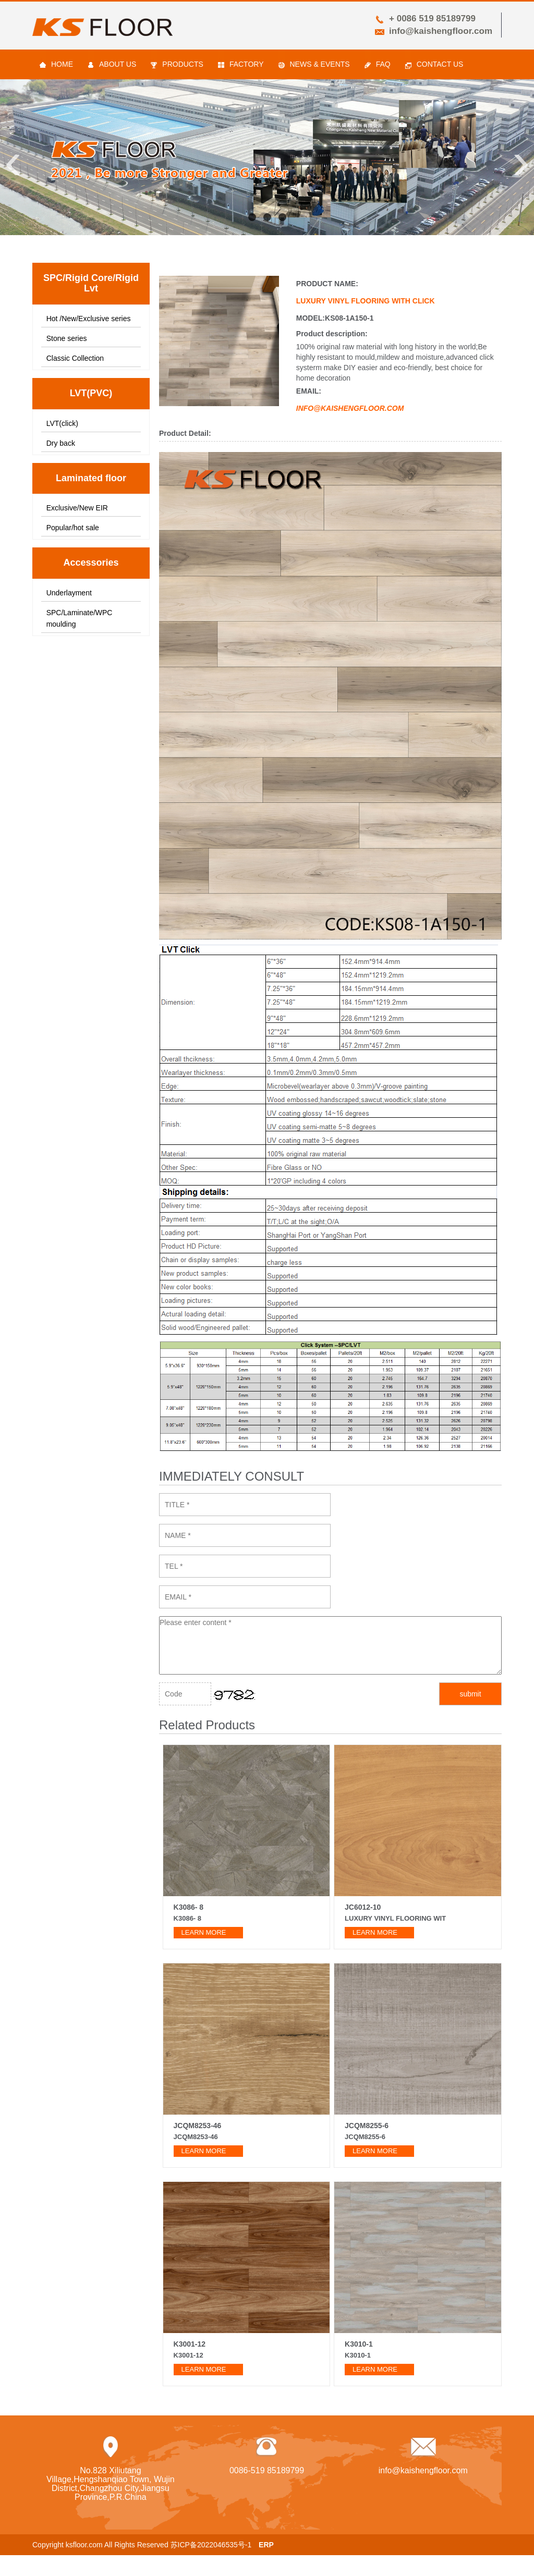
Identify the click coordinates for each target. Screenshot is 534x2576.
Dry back (60, 443)
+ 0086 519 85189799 (432, 18)
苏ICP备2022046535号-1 (211, 2545)
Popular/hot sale (72, 527)
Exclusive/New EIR (77, 508)
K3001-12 (190, 2344)
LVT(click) (62, 423)
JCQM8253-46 (198, 2125)
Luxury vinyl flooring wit (395, 1918)
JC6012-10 (363, 1907)
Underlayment (69, 593)
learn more (203, 1932)
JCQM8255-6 (367, 2125)
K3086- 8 (189, 1907)
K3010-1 (359, 2344)
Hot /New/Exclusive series (88, 318)
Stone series (66, 338)
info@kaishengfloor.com (440, 31)
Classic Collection (75, 358)
